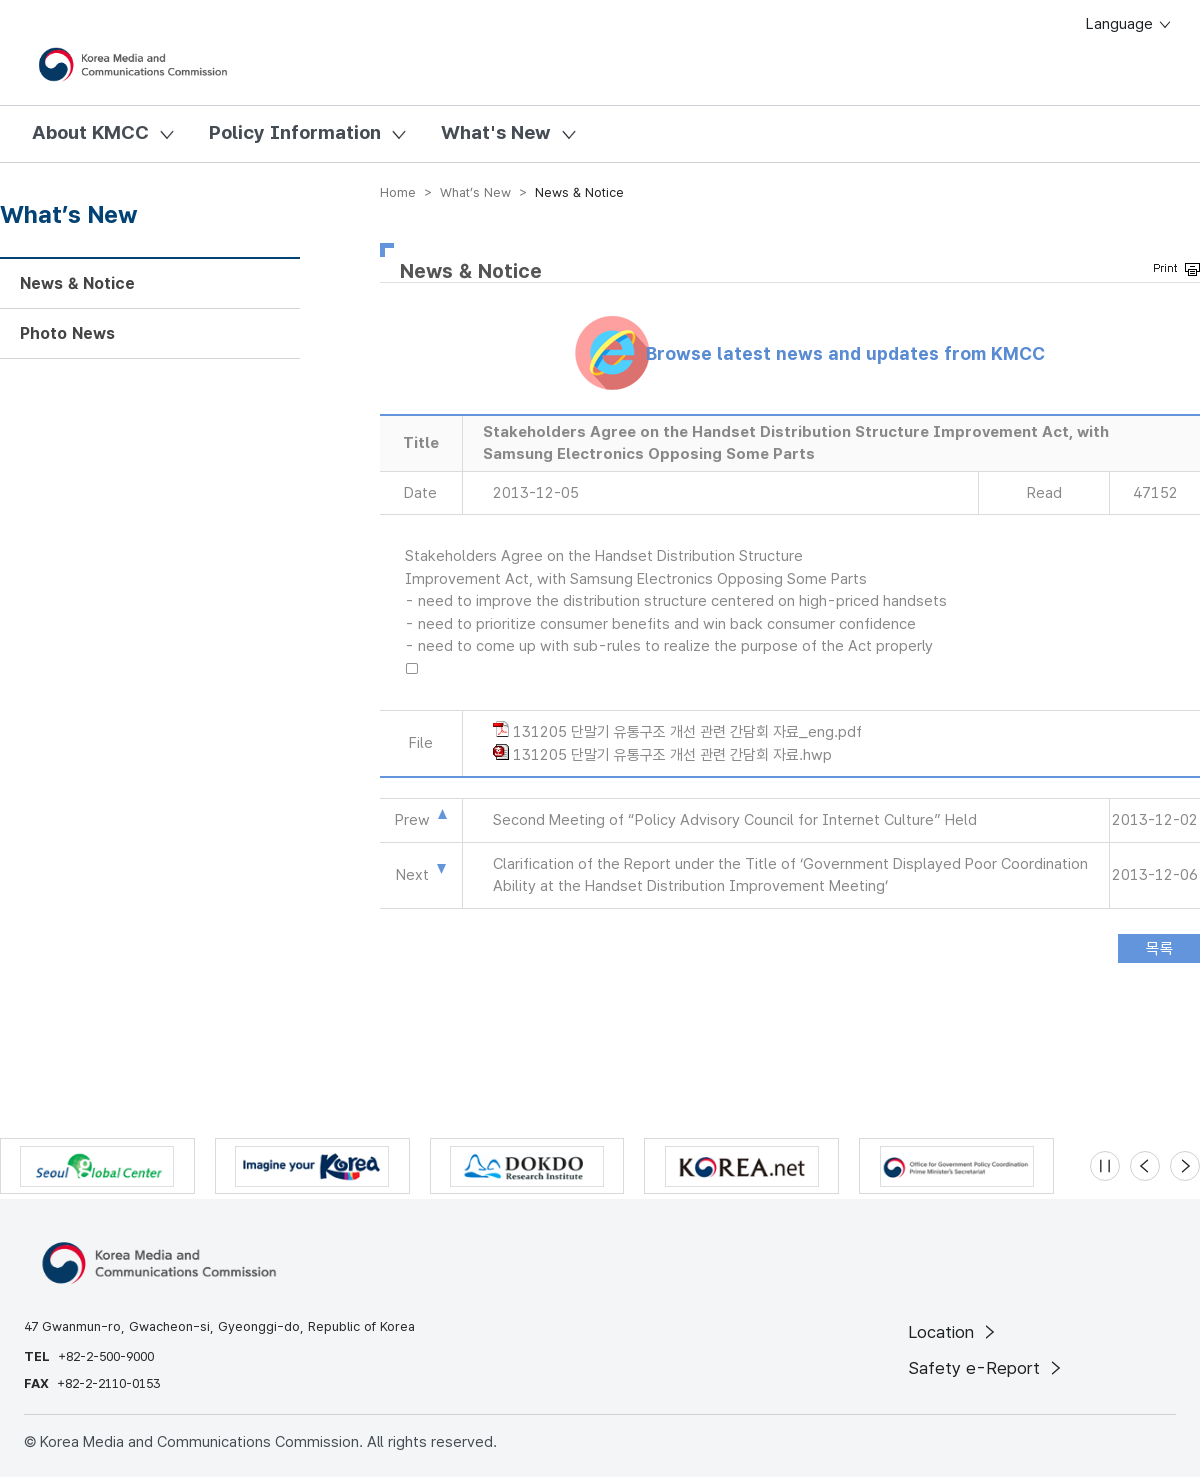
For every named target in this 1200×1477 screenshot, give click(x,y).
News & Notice (77, 283)
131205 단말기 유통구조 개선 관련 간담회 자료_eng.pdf (687, 732)
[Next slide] (1185, 1166)
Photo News (67, 333)
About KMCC (90, 132)
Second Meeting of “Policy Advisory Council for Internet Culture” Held (735, 820)
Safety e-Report (986, 1368)
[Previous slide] (1145, 1166)
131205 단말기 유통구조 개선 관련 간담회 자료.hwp (672, 755)
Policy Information (295, 132)
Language (1129, 24)
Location (953, 1332)
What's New (496, 132)
